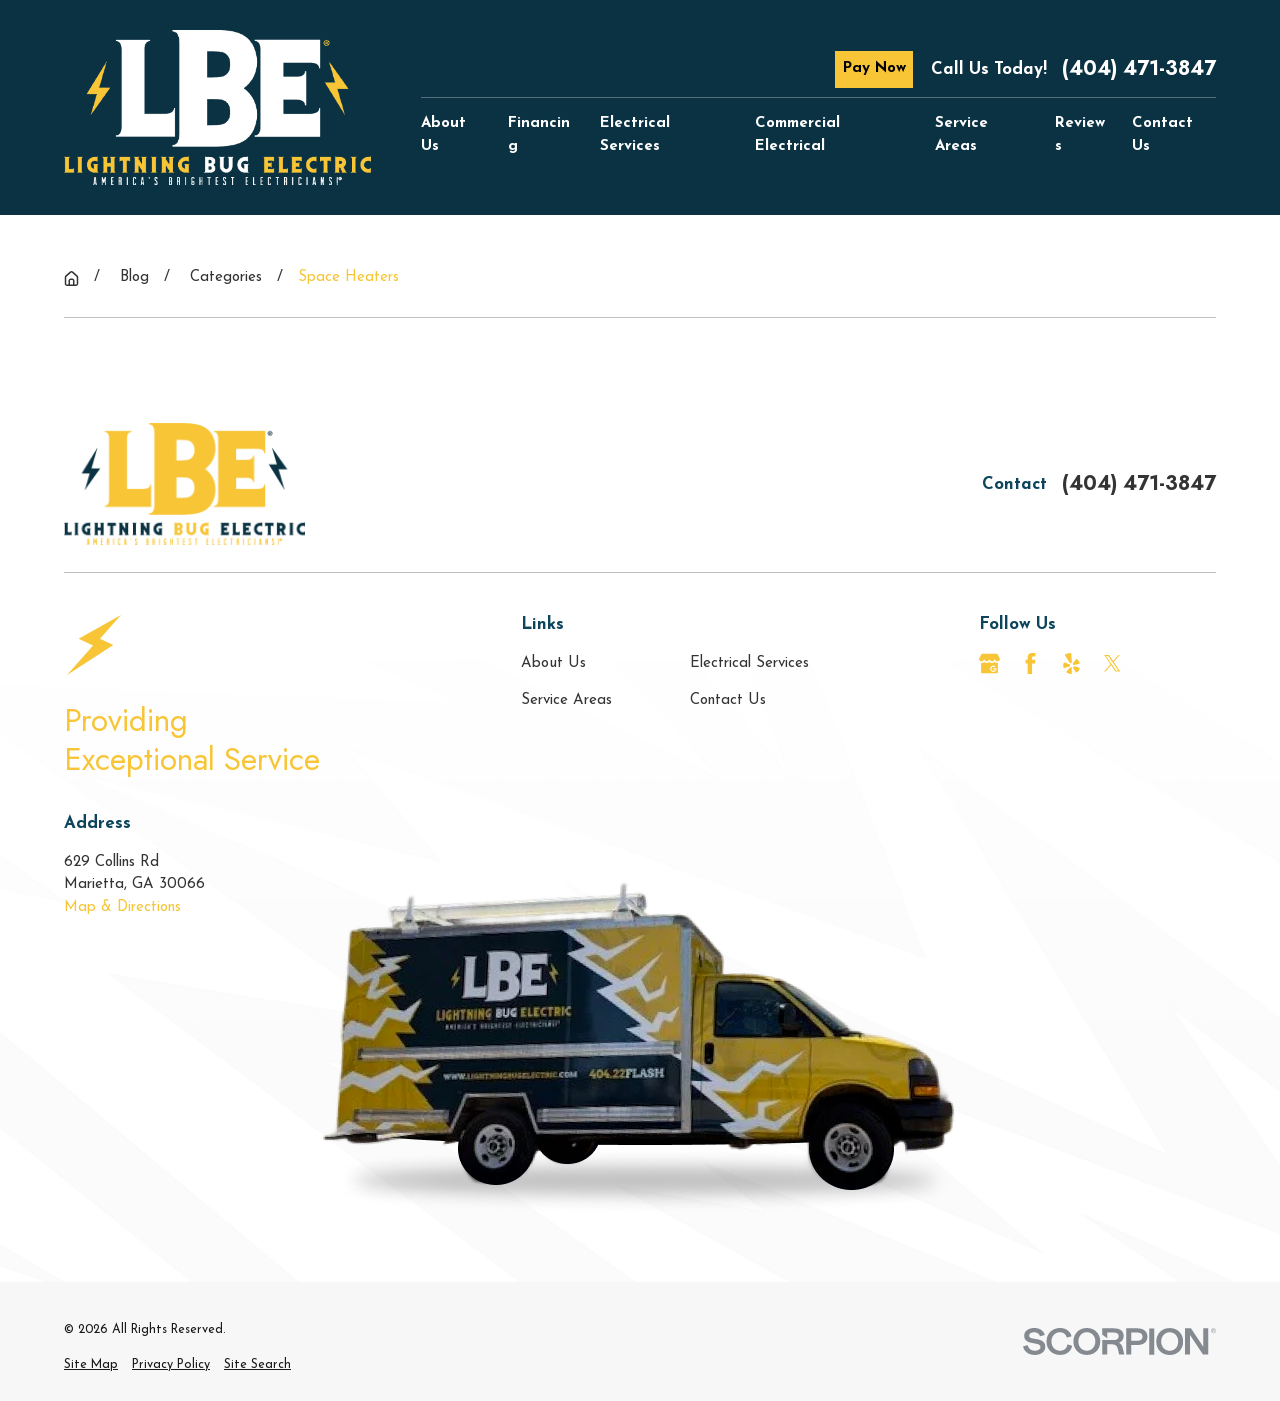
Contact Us (728, 700)
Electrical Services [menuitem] (635, 135)
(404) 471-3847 (1139, 68)
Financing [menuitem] (539, 135)
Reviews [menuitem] (1080, 135)
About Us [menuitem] (443, 135)
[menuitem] (91, 1365)
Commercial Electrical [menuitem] (797, 135)
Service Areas (566, 700)
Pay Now (874, 68)
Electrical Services (749, 663)
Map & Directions (122, 907)
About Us (553, 663)
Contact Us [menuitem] (1162, 135)
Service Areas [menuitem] (961, 135)
